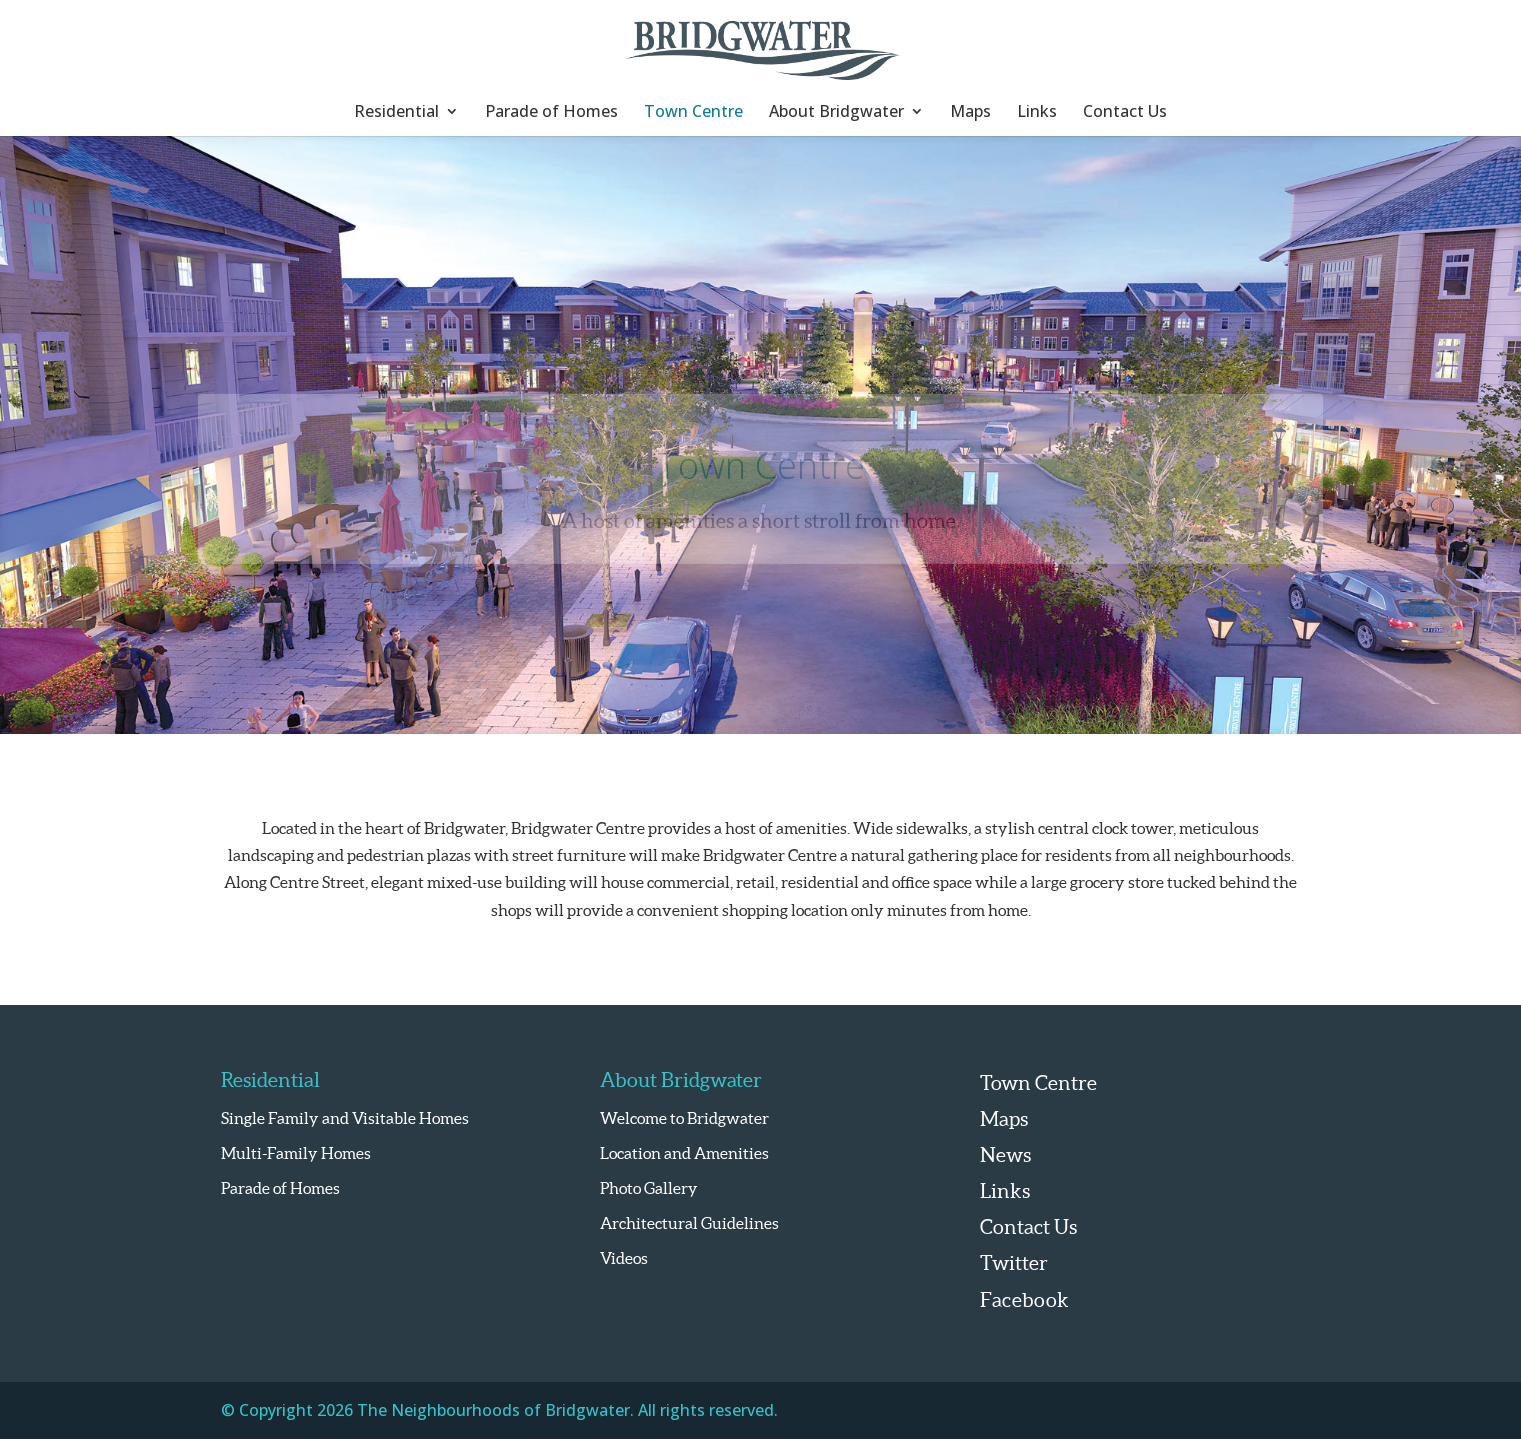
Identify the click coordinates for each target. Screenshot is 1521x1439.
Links (1037, 113)
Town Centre (693, 113)
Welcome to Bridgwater (684, 1118)
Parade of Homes (551, 113)
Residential (396, 113)
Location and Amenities (684, 1153)
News (1005, 1155)
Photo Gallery (649, 1188)
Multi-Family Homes (296, 1153)
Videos (624, 1258)
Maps (970, 113)
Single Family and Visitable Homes (345, 1118)
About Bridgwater (836, 113)
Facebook (1024, 1300)
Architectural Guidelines (689, 1223)
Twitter (1014, 1263)
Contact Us (1125, 113)
